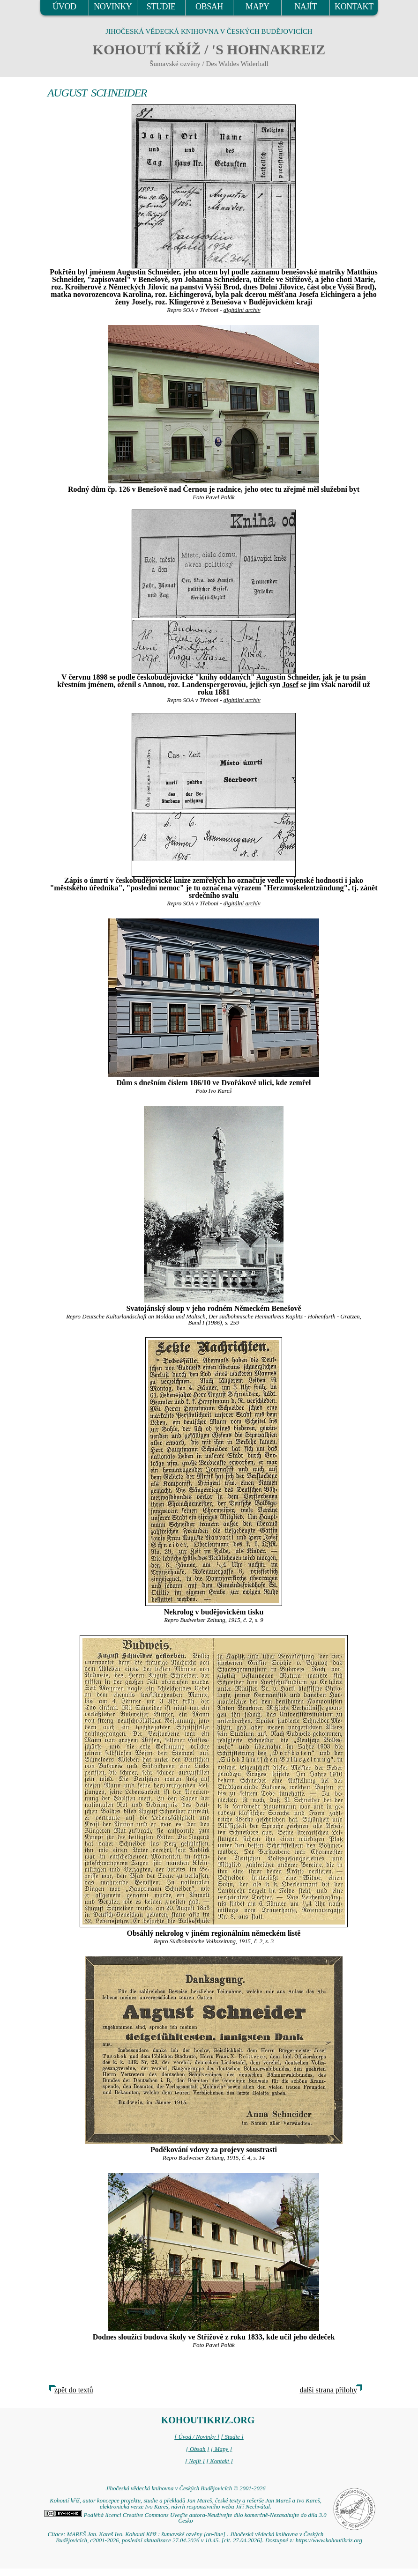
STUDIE (161, 6)
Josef (290, 684)
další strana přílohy (328, 2390)
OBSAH (209, 6)
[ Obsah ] (197, 2449)
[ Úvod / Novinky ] (196, 2437)
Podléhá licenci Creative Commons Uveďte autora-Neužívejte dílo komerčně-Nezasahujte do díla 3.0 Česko (185, 2518)
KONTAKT (354, 6)
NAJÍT (305, 6)
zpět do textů (73, 2390)
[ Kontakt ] (219, 2461)
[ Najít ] (195, 2461)
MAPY (257, 6)
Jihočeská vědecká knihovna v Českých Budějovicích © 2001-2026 (185, 2488)
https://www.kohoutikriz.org (329, 2540)
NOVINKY (113, 6)
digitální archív (242, 310)
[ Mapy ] (221, 2449)
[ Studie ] (232, 2437)
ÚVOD (64, 6)
